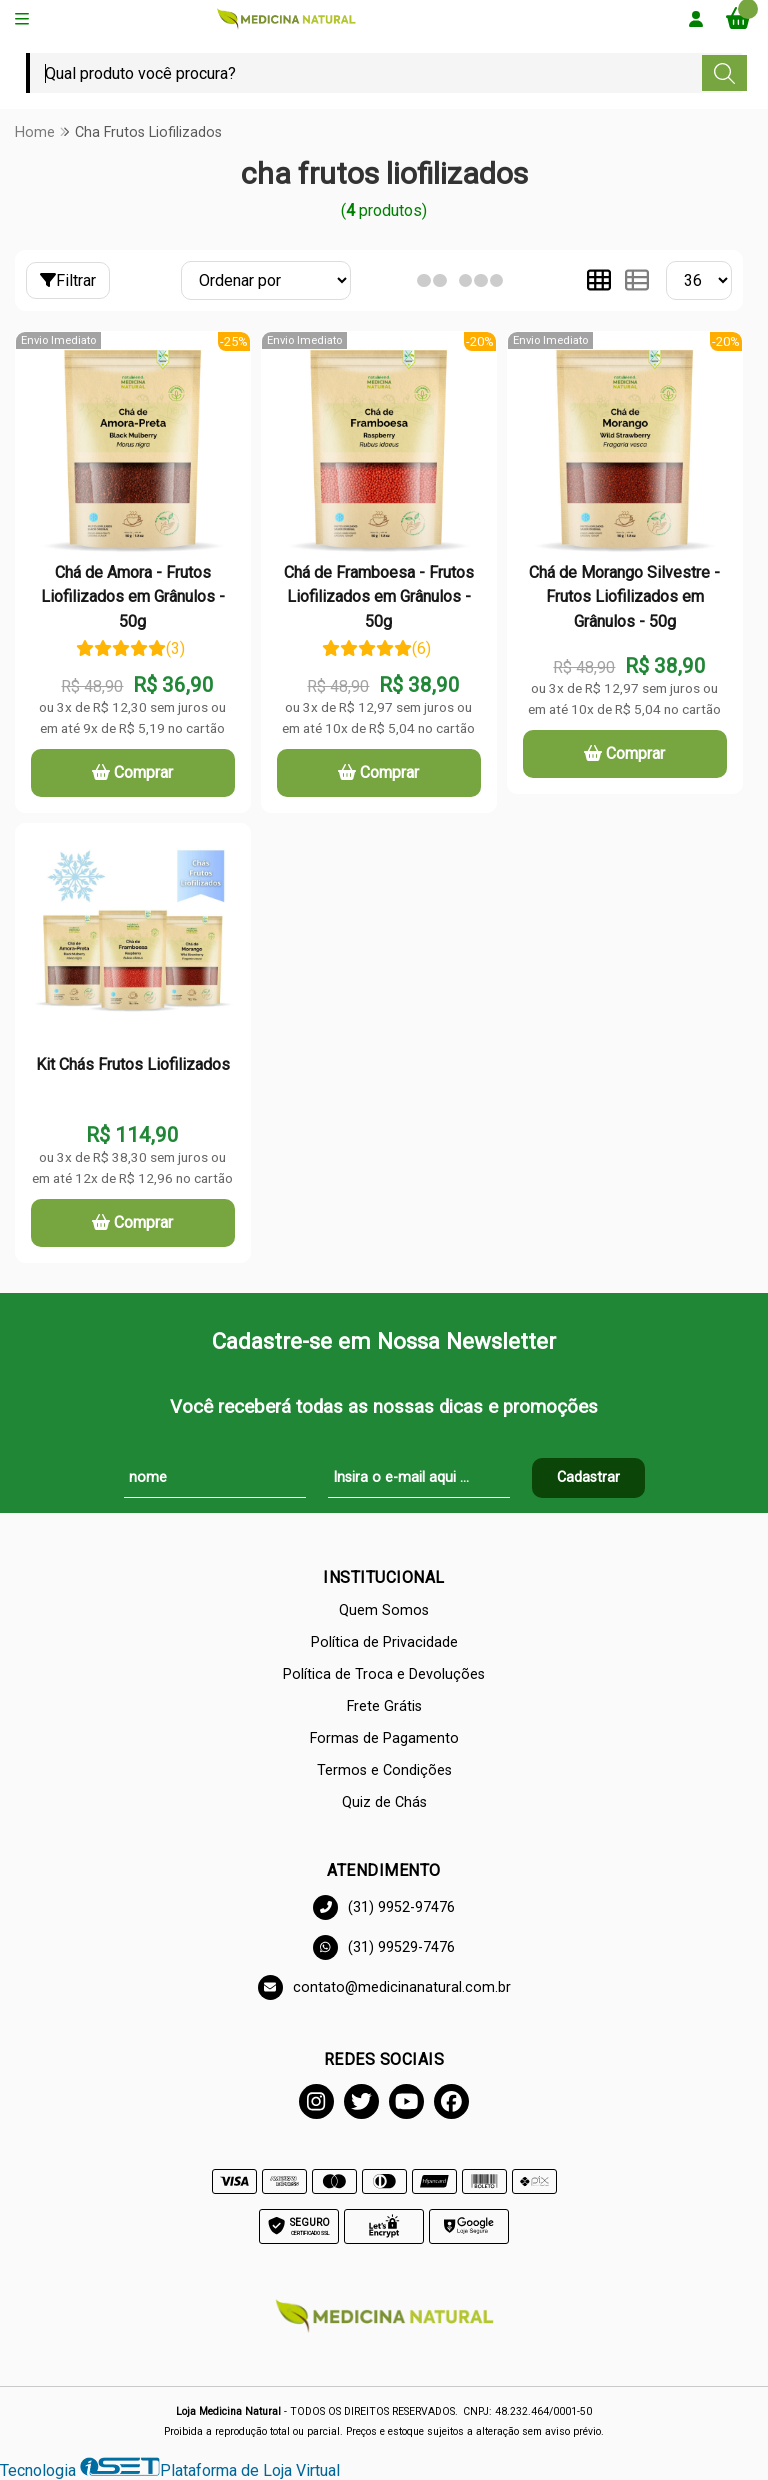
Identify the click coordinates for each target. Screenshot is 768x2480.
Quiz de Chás (384, 1802)
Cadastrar (588, 1477)
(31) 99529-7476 (384, 1947)
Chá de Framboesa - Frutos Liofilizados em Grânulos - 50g (379, 597)
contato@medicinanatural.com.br (384, 1987)
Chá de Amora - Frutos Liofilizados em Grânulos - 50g (133, 597)
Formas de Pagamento (384, 1738)
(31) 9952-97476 (384, 1907)
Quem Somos (384, 1610)
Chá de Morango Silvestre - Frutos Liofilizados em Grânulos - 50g (624, 597)
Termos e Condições (384, 1770)
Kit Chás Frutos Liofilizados (133, 1064)
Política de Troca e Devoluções (384, 1674)
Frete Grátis (384, 1706)
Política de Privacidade (384, 1642)
